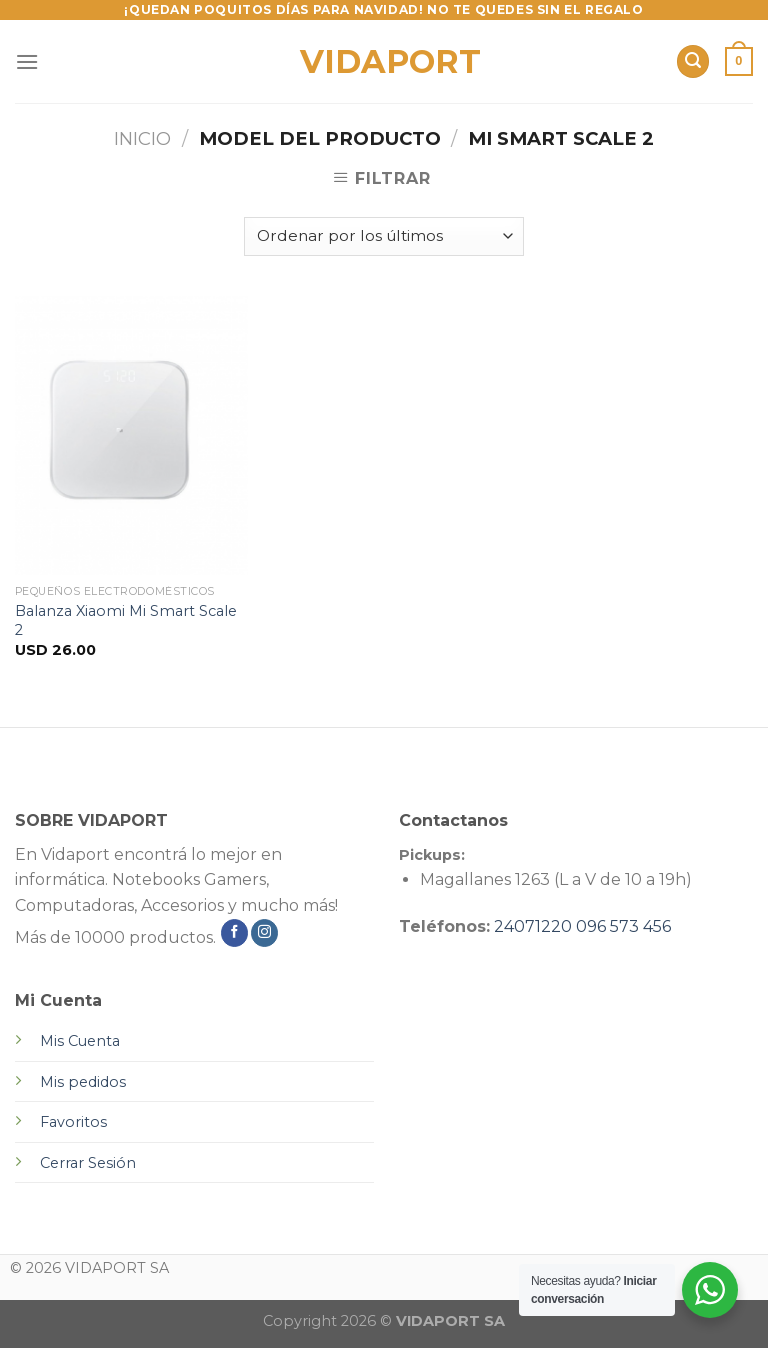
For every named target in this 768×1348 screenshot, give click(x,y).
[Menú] (27, 61)
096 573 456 (623, 926)
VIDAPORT (384, 62)
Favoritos (73, 1122)
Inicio (142, 138)
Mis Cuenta (80, 1041)
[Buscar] (693, 61)
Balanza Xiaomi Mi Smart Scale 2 (126, 620)
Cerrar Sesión (88, 1163)
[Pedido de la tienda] (383, 236)
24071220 (533, 926)
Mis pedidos (83, 1082)
